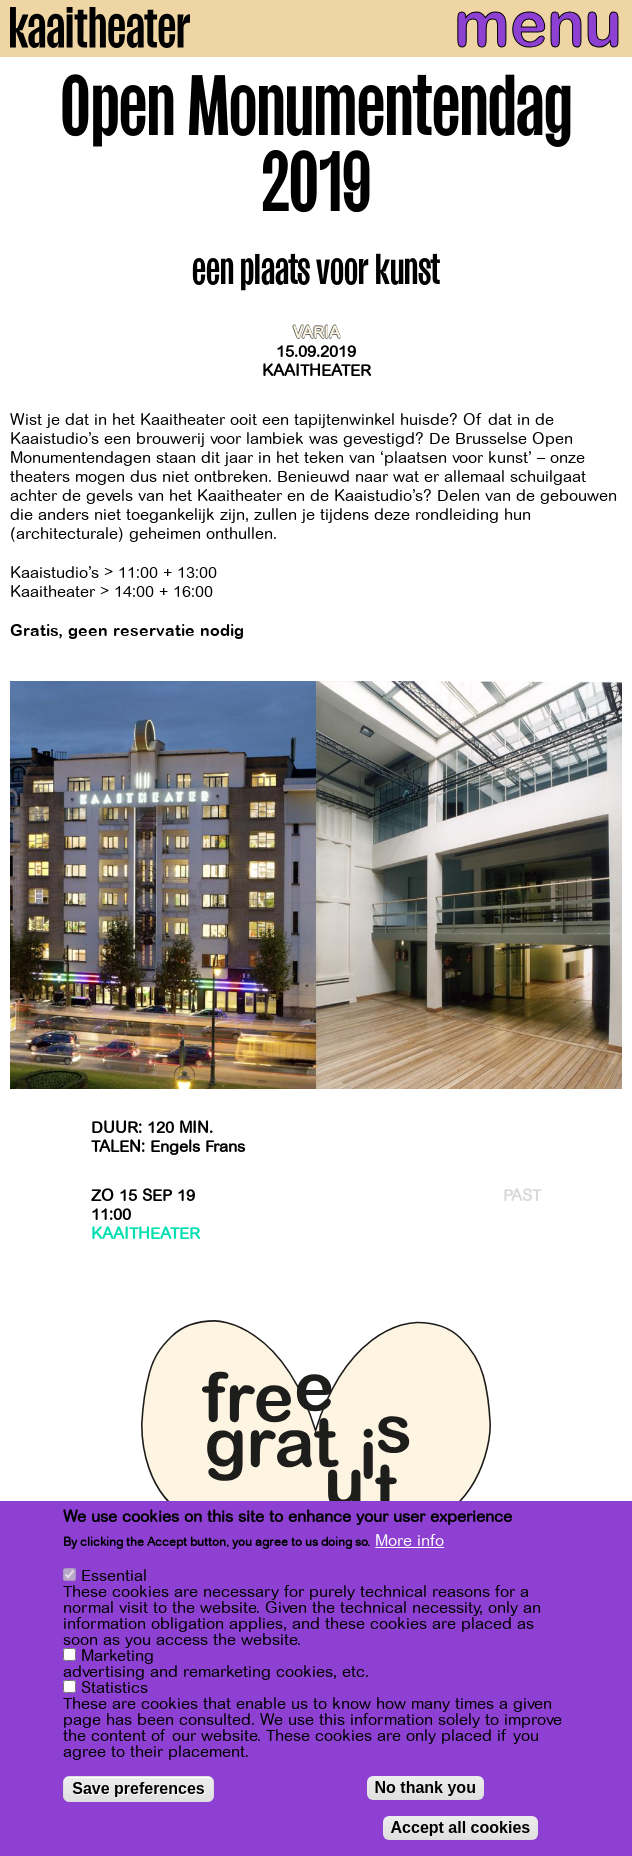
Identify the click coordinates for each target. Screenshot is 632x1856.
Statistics (114, 1689)
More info (409, 1542)
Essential (114, 1577)
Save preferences (138, 1789)
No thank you (425, 1788)
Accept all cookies (461, 1828)
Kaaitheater (316, 371)
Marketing (117, 1657)
